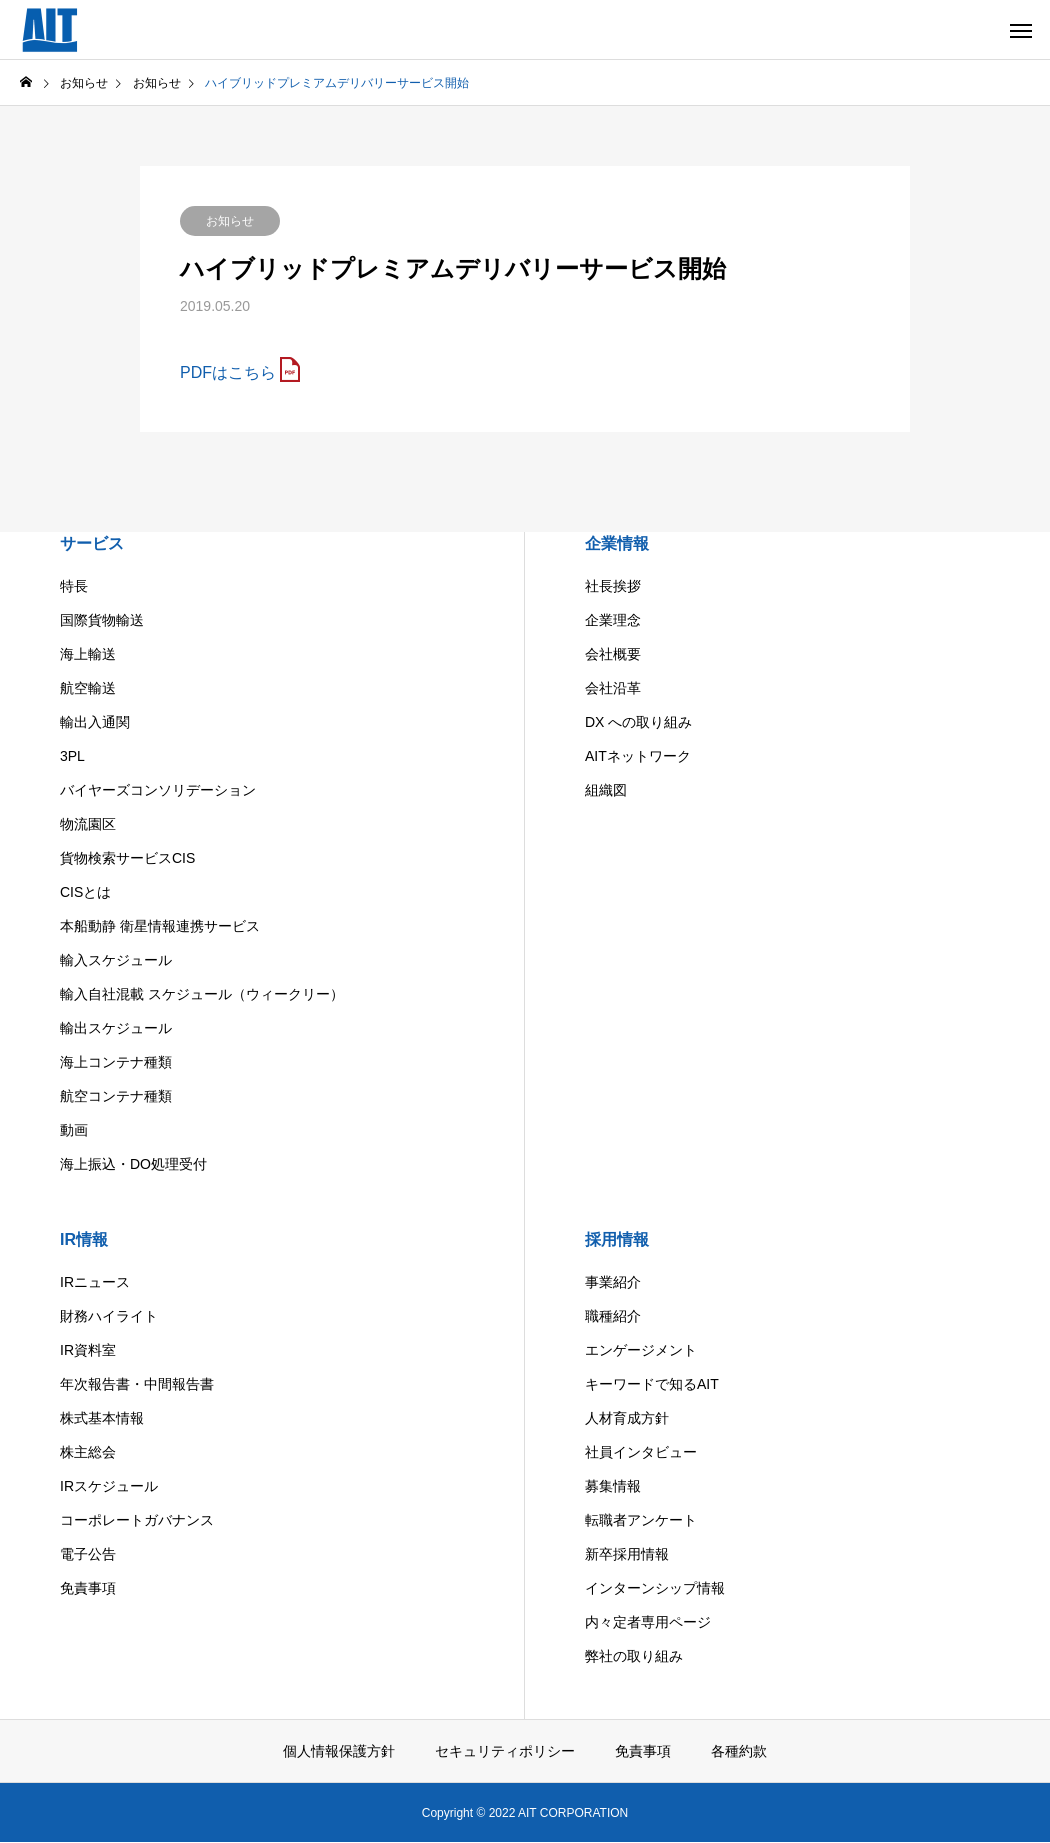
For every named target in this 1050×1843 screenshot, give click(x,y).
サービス (92, 543)
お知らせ (230, 221)
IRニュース (95, 1282)
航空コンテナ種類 (116, 1096)
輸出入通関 (95, 722)
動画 (74, 1130)
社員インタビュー (641, 1452)
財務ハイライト (109, 1316)
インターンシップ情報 (655, 1588)
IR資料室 (88, 1350)
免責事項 (88, 1588)
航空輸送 (88, 688)
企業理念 (613, 620)
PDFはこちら (228, 372)
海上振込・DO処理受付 (133, 1164)
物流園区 (88, 824)
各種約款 (739, 1751)
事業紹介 (613, 1282)
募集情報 (613, 1486)
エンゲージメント (641, 1350)
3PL (72, 756)
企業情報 (617, 543)
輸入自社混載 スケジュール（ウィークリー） (202, 994)
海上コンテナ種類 (116, 1062)
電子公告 (88, 1554)
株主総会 (88, 1452)
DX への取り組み (638, 722)
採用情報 (617, 1239)
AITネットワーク (638, 756)
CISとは (85, 892)
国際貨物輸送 (102, 620)
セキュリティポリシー (505, 1751)
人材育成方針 (627, 1418)
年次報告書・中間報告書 (137, 1384)
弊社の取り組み (634, 1656)
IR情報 (84, 1239)
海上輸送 (88, 654)
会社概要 (613, 654)
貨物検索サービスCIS (127, 858)
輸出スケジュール (116, 1028)
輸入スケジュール (116, 960)
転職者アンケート (641, 1520)
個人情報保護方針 (339, 1751)
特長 (74, 586)
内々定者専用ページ (648, 1622)
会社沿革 (613, 688)
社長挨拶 (613, 586)
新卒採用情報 (627, 1554)
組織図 (606, 790)
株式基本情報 (102, 1418)
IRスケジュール (109, 1486)
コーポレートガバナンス (137, 1520)
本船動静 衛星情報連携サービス (160, 926)
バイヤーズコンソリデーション (158, 790)
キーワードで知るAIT (652, 1384)
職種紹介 (613, 1316)
